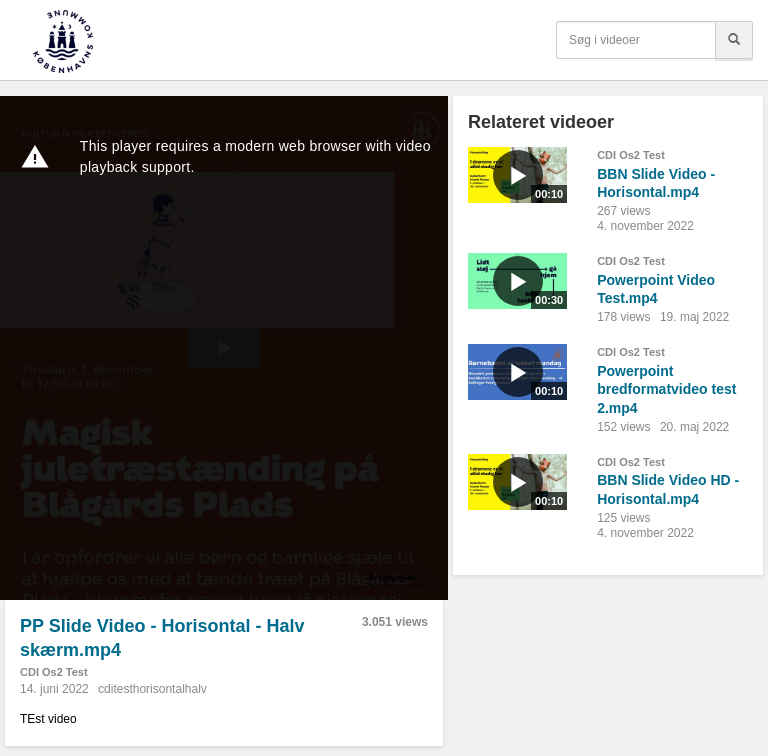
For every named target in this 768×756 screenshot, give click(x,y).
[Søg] (734, 40)
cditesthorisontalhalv (152, 689)
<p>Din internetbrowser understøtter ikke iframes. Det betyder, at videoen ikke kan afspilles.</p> (224, 348)
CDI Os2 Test (54, 672)
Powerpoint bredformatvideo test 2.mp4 (666, 389)
